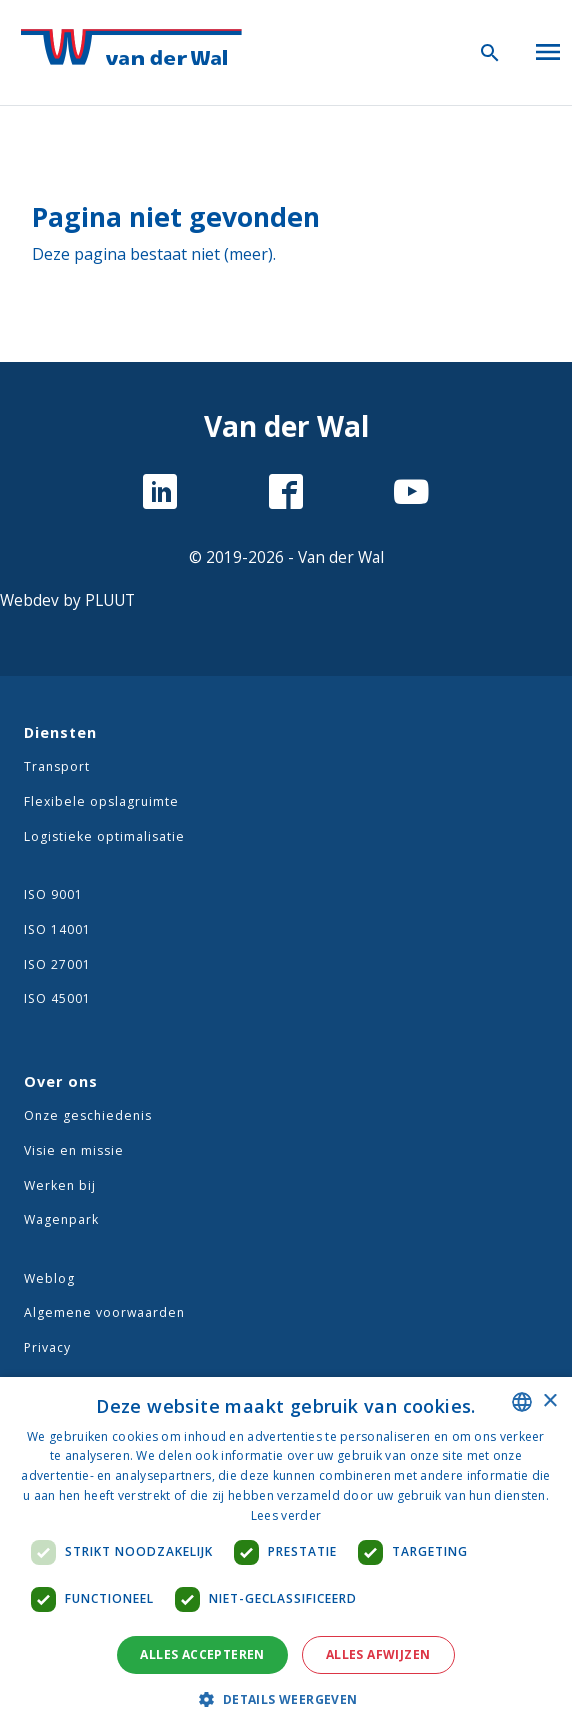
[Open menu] (548, 48)
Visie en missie (74, 1150)
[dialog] (286, 1555)
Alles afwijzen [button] (378, 1654)
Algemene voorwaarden (104, 1312)
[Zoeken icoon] (490, 52)
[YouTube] (411, 494)
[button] (285, 1699)
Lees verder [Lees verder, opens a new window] (286, 1515)
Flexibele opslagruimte (101, 801)
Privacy (47, 1347)
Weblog (49, 1278)
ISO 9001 (53, 894)
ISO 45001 (57, 998)
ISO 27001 (57, 964)
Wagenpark (61, 1219)
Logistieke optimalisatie (104, 836)
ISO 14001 (57, 929)
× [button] (549, 1401)
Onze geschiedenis (88, 1115)
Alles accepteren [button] (202, 1654)
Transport (57, 766)
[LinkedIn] (160, 494)
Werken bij (60, 1185)
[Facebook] (286, 494)
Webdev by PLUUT (67, 600)
